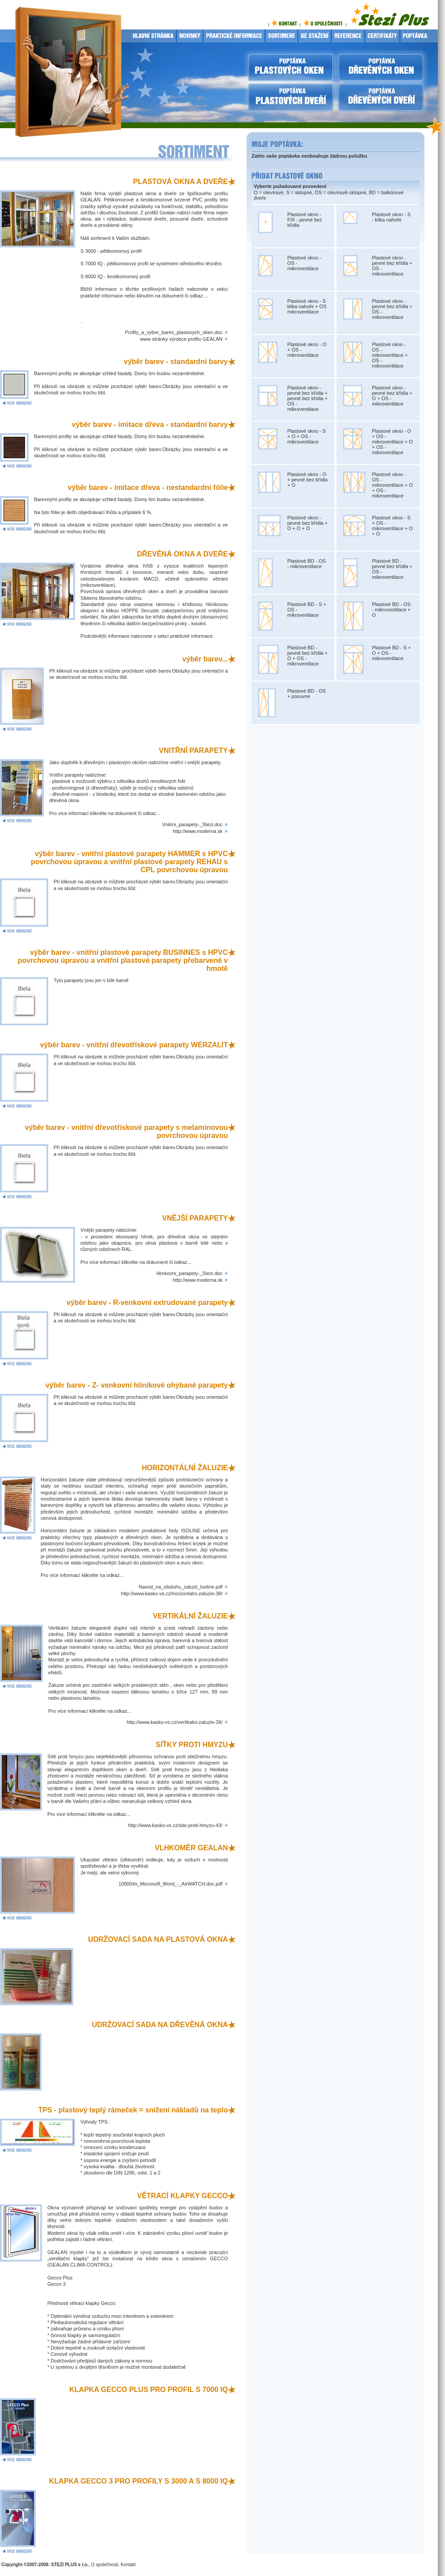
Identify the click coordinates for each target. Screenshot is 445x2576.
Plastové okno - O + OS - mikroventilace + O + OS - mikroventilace (392, 441)
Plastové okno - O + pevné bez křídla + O (307, 480)
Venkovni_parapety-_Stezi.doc (189, 1273)
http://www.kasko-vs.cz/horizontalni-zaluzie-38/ (171, 1593)
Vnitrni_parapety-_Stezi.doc (192, 824)
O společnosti (104, 2564)
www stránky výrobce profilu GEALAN (181, 339)
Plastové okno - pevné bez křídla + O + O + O (307, 523)
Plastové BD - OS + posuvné (306, 693)
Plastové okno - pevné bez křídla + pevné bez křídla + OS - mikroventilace (307, 398)
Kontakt (128, 2564)
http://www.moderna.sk (197, 831)
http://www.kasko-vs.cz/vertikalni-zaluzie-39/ (174, 1722)
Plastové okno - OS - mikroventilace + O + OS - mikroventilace (392, 485)
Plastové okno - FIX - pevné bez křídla (304, 220)
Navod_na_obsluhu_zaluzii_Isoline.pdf (180, 1586)
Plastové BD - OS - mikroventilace (306, 563)
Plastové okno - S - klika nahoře (391, 217)
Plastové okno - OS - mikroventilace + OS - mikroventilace (390, 355)
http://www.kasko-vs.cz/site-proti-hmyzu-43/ (175, 1825)
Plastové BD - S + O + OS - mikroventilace (391, 653)
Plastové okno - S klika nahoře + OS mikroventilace (307, 306)
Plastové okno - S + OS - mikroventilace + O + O (392, 525)
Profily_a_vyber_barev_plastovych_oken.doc (173, 332)
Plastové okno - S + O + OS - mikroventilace (306, 436)
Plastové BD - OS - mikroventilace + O (391, 610)
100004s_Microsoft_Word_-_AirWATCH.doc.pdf (170, 1883)
